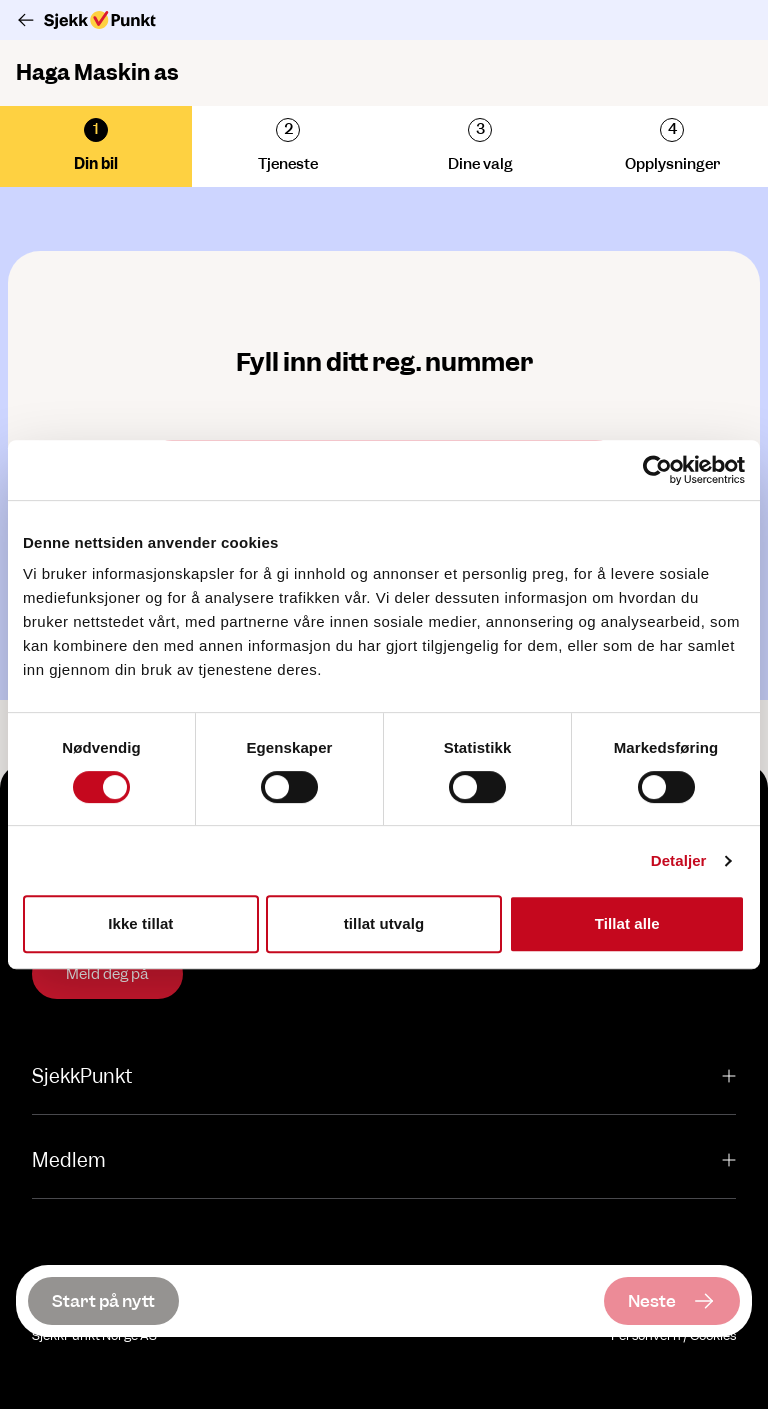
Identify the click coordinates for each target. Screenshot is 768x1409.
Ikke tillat (140, 923)
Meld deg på (107, 974)
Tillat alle (627, 923)
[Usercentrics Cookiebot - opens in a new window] (657, 470)
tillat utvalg (384, 923)
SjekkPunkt (384, 1076)
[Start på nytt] (103, 1301)
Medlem (384, 1160)
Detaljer (679, 860)
